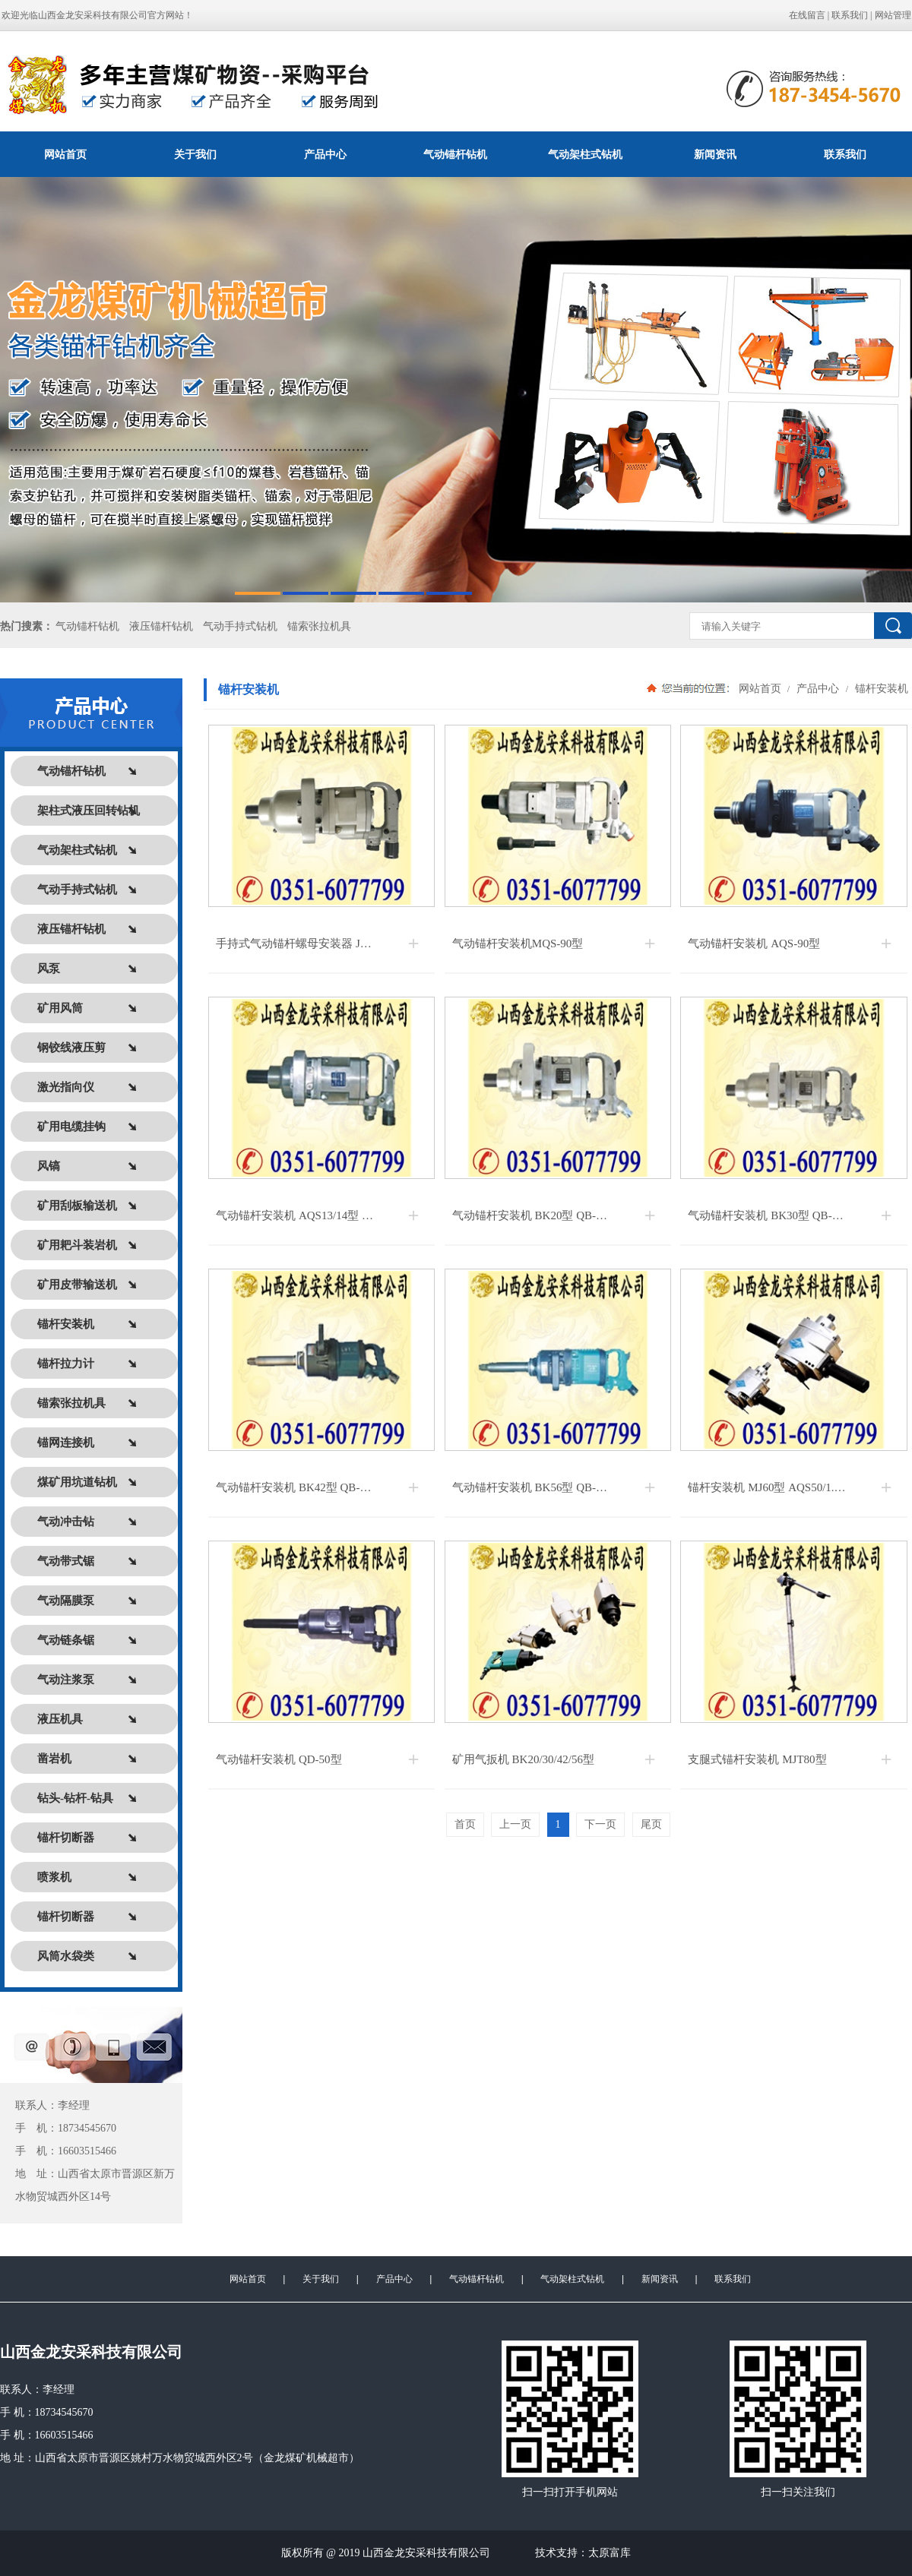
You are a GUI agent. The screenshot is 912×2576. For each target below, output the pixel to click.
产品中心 (325, 154)
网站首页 (65, 154)
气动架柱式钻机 (585, 154)
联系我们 (849, 15)
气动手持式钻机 (240, 626)
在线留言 (807, 15)
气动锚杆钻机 (455, 154)
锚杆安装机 (880, 688)
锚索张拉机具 (319, 626)
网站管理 (893, 15)
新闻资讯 (715, 154)
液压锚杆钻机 (161, 626)
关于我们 (195, 154)
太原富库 (609, 2553)
